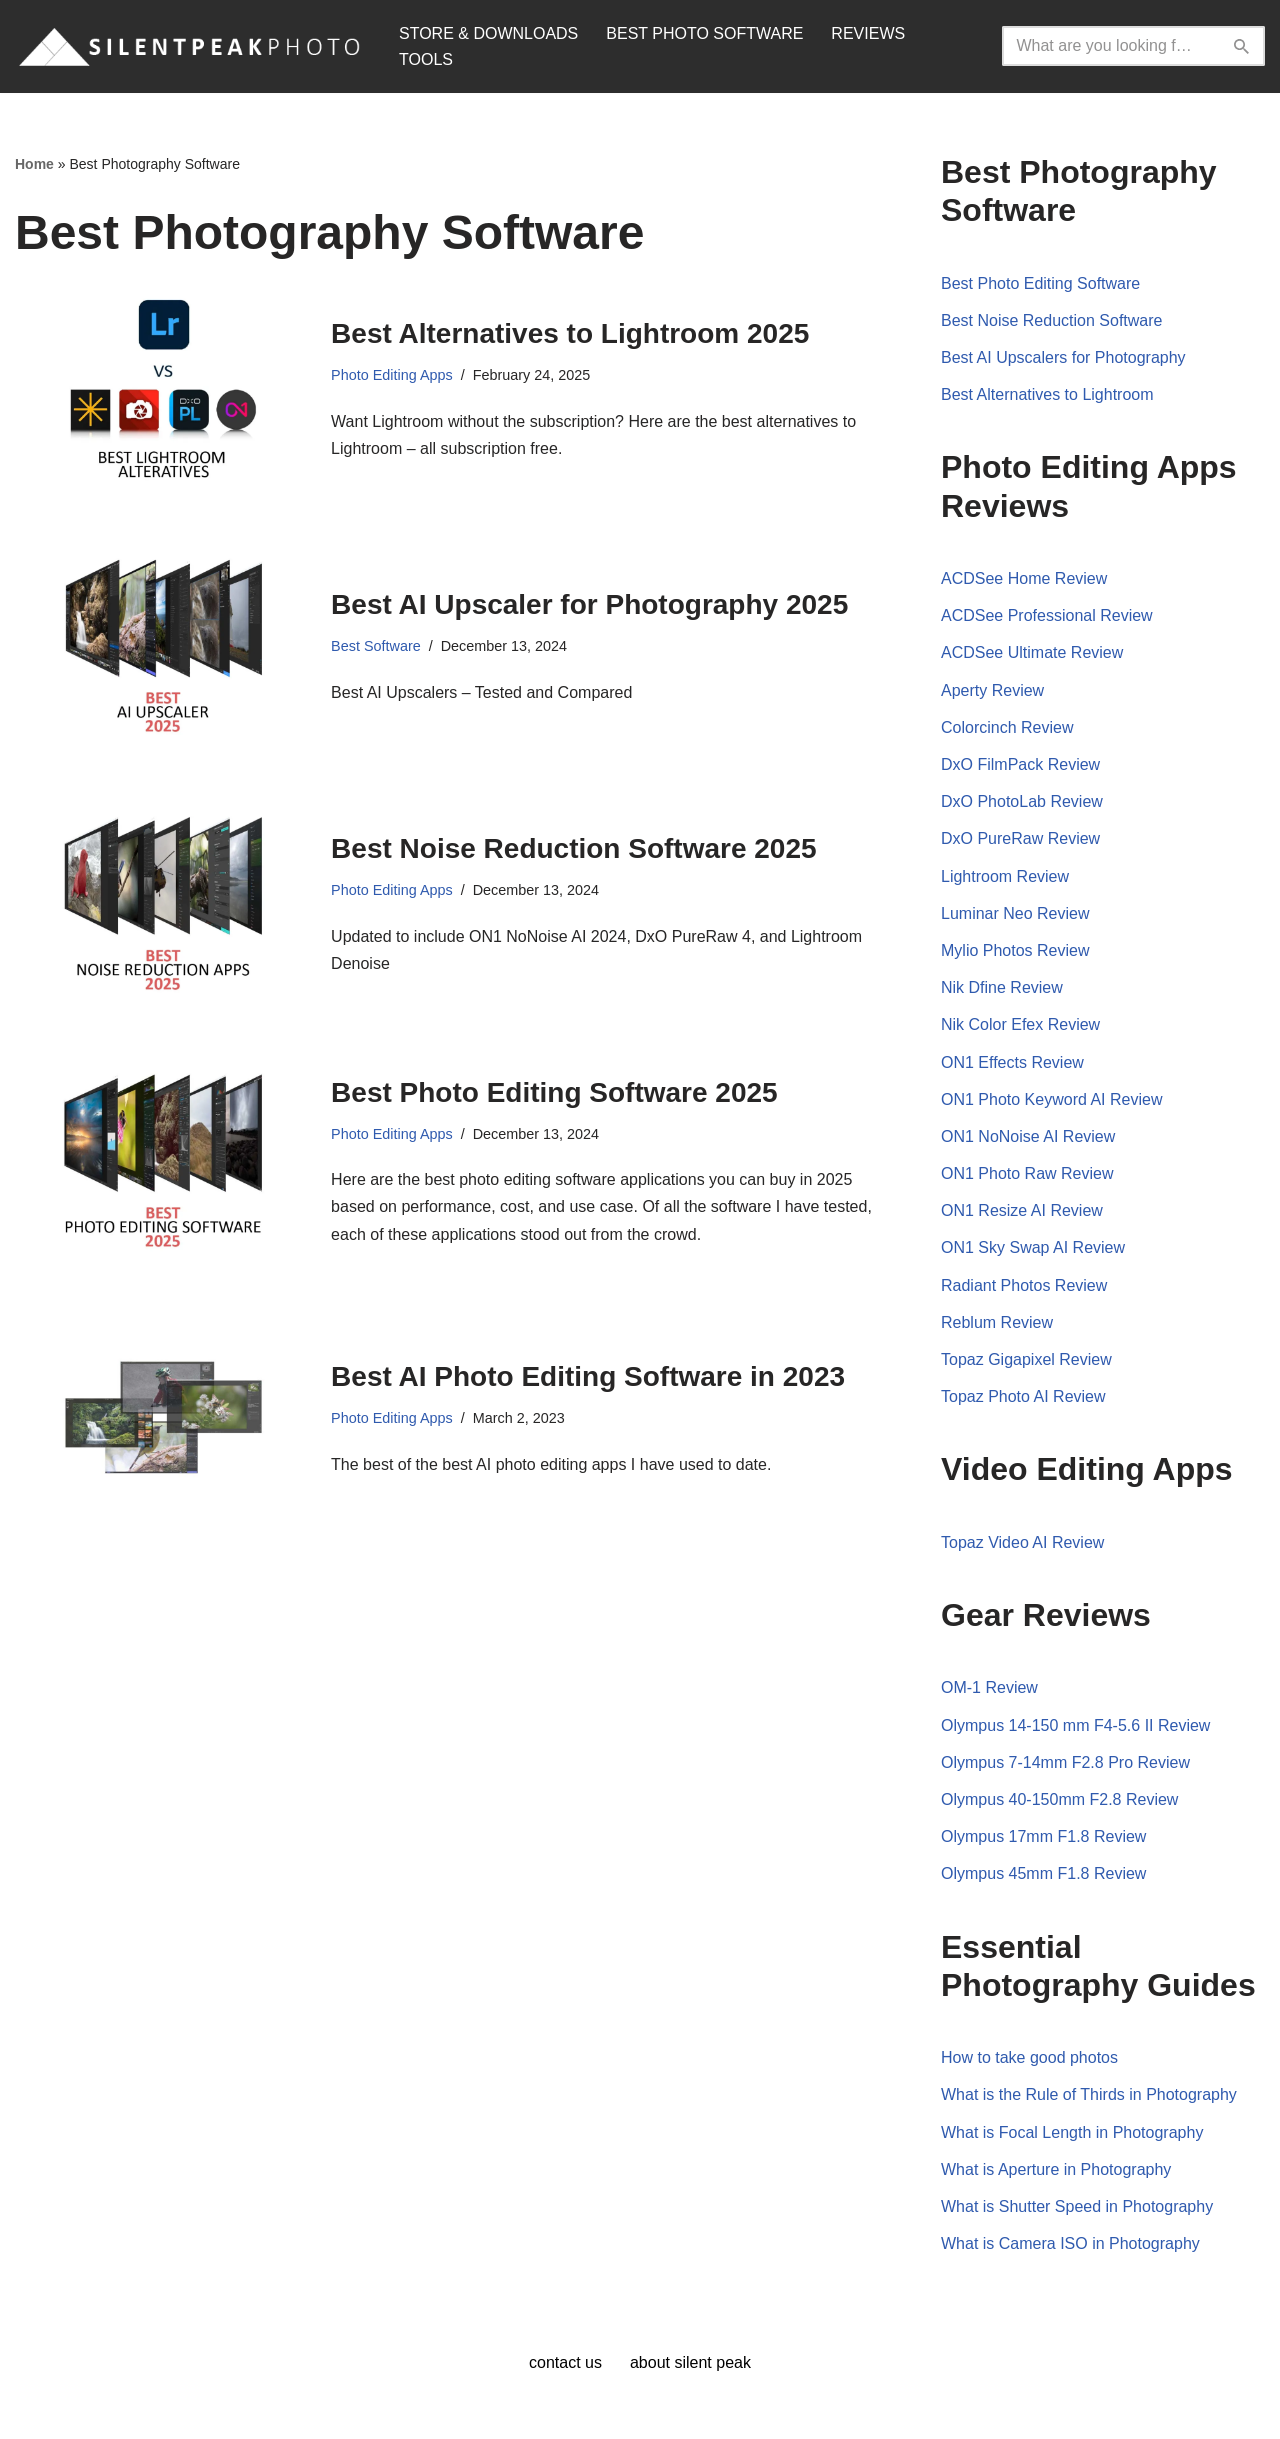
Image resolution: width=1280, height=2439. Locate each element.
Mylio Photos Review (1015, 950)
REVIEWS (868, 33)
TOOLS (426, 59)
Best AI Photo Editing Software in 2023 (588, 1376)
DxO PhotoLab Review (1022, 801)
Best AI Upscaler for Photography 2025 (589, 604)
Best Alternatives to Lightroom (1047, 394)
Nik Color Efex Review (1020, 1024)
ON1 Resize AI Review (1022, 1210)
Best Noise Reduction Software (1051, 320)
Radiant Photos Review (1024, 1285)
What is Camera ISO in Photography (1070, 2243)
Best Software (376, 646)
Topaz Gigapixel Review (1026, 1359)
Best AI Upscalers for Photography (1063, 357)
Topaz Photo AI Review (1023, 1396)
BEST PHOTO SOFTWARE (704, 33)
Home (34, 164)
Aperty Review (992, 690)
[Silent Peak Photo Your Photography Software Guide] (190, 46)
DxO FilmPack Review (1020, 764)
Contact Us (565, 2362)
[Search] (1111, 46)
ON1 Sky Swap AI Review (1033, 1247)
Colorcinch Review (1007, 727)
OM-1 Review (989, 1687)
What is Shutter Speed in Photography (1077, 2206)
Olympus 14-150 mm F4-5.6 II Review (1075, 1725)
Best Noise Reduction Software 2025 (573, 848)
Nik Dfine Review (1002, 987)
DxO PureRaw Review (1020, 838)
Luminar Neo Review (1015, 913)
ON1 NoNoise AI (1002, 1136)
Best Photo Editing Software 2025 (554, 1092)
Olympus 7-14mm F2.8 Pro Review (1065, 1762)
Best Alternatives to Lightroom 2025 (570, 333)
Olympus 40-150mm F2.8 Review (1059, 1799)
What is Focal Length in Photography (1072, 2132)
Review (1089, 1136)
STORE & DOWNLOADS (488, 33)
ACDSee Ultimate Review (1032, 652)
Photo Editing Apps (392, 375)
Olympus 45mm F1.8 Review (1043, 1873)
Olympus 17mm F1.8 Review (1043, 1836)
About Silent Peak (690, 2362)
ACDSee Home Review (1024, 578)
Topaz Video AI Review (1022, 1542)
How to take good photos (1029, 2057)
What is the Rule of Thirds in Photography (1089, 2094)
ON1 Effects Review (1012, 1062)
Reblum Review (997, 1322)
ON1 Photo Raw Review (1027, 1173)
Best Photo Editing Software (1040, 283)
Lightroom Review (1005, 876)
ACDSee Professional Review (1047, 615)
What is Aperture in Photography (1056, 2169)
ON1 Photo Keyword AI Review (1051, 1099)
